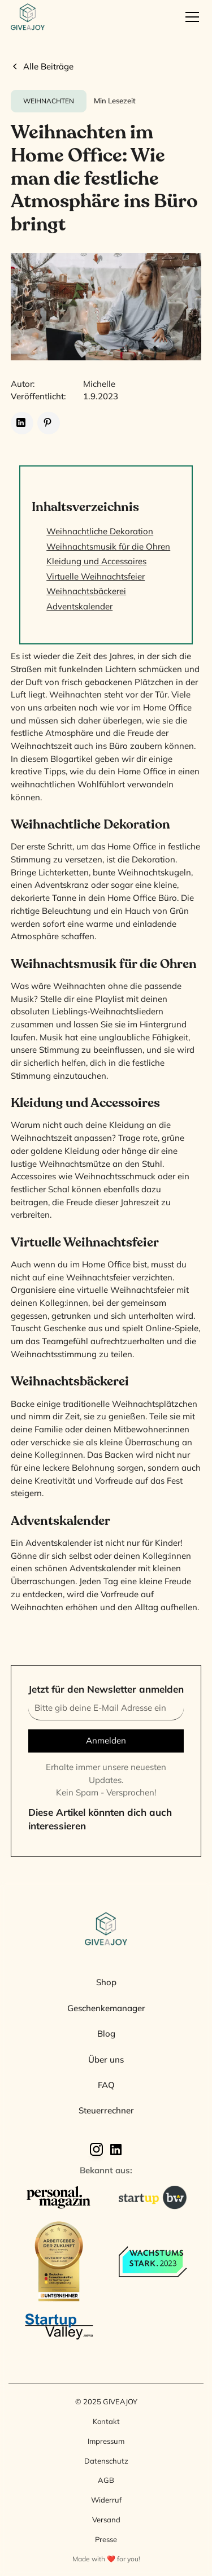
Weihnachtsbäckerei (86, 591)
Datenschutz (106, 2460)
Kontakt (106, 2421)
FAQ (106, 2085)
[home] (28, 17)
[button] (190, 16)
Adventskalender (79, 606)
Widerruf (106, 2499)
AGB (106, 2480)
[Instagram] (96, 2149)
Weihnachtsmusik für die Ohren (108, 546)
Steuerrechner (106, 2110)
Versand (106, 2519)
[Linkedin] (115, 2149)
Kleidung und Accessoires (96, 561)
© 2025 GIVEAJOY (106, 2401)
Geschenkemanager (106, 2008)
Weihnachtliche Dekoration (99, 531)
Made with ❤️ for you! (106, 2559)
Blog (106, 2033)
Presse (106, 2539)
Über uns (106, 2059)
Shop (106, 1982)
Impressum (106, 2441)
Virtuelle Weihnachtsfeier (95, 576)
